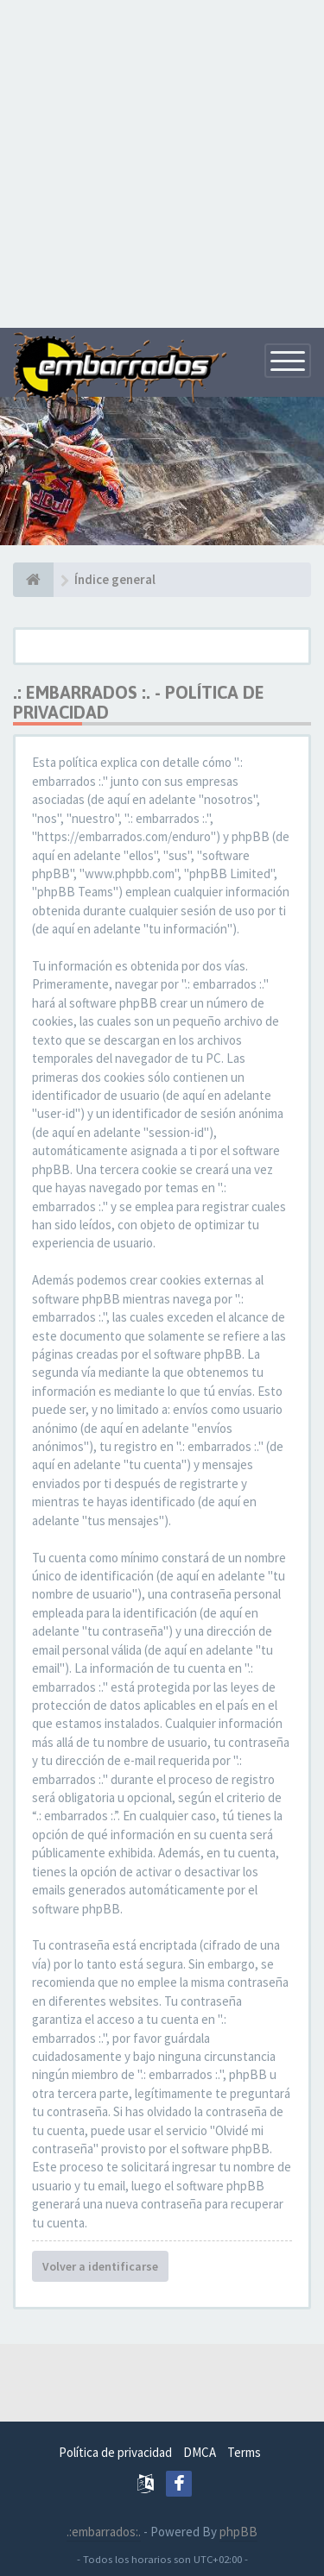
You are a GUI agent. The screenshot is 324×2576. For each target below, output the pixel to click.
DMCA (199, 2452)
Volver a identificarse (100, 2266)
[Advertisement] (162, 162)
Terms (244, 2452)
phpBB (238, 2531)
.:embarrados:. (104, 2531)
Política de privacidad (115, 2452)
